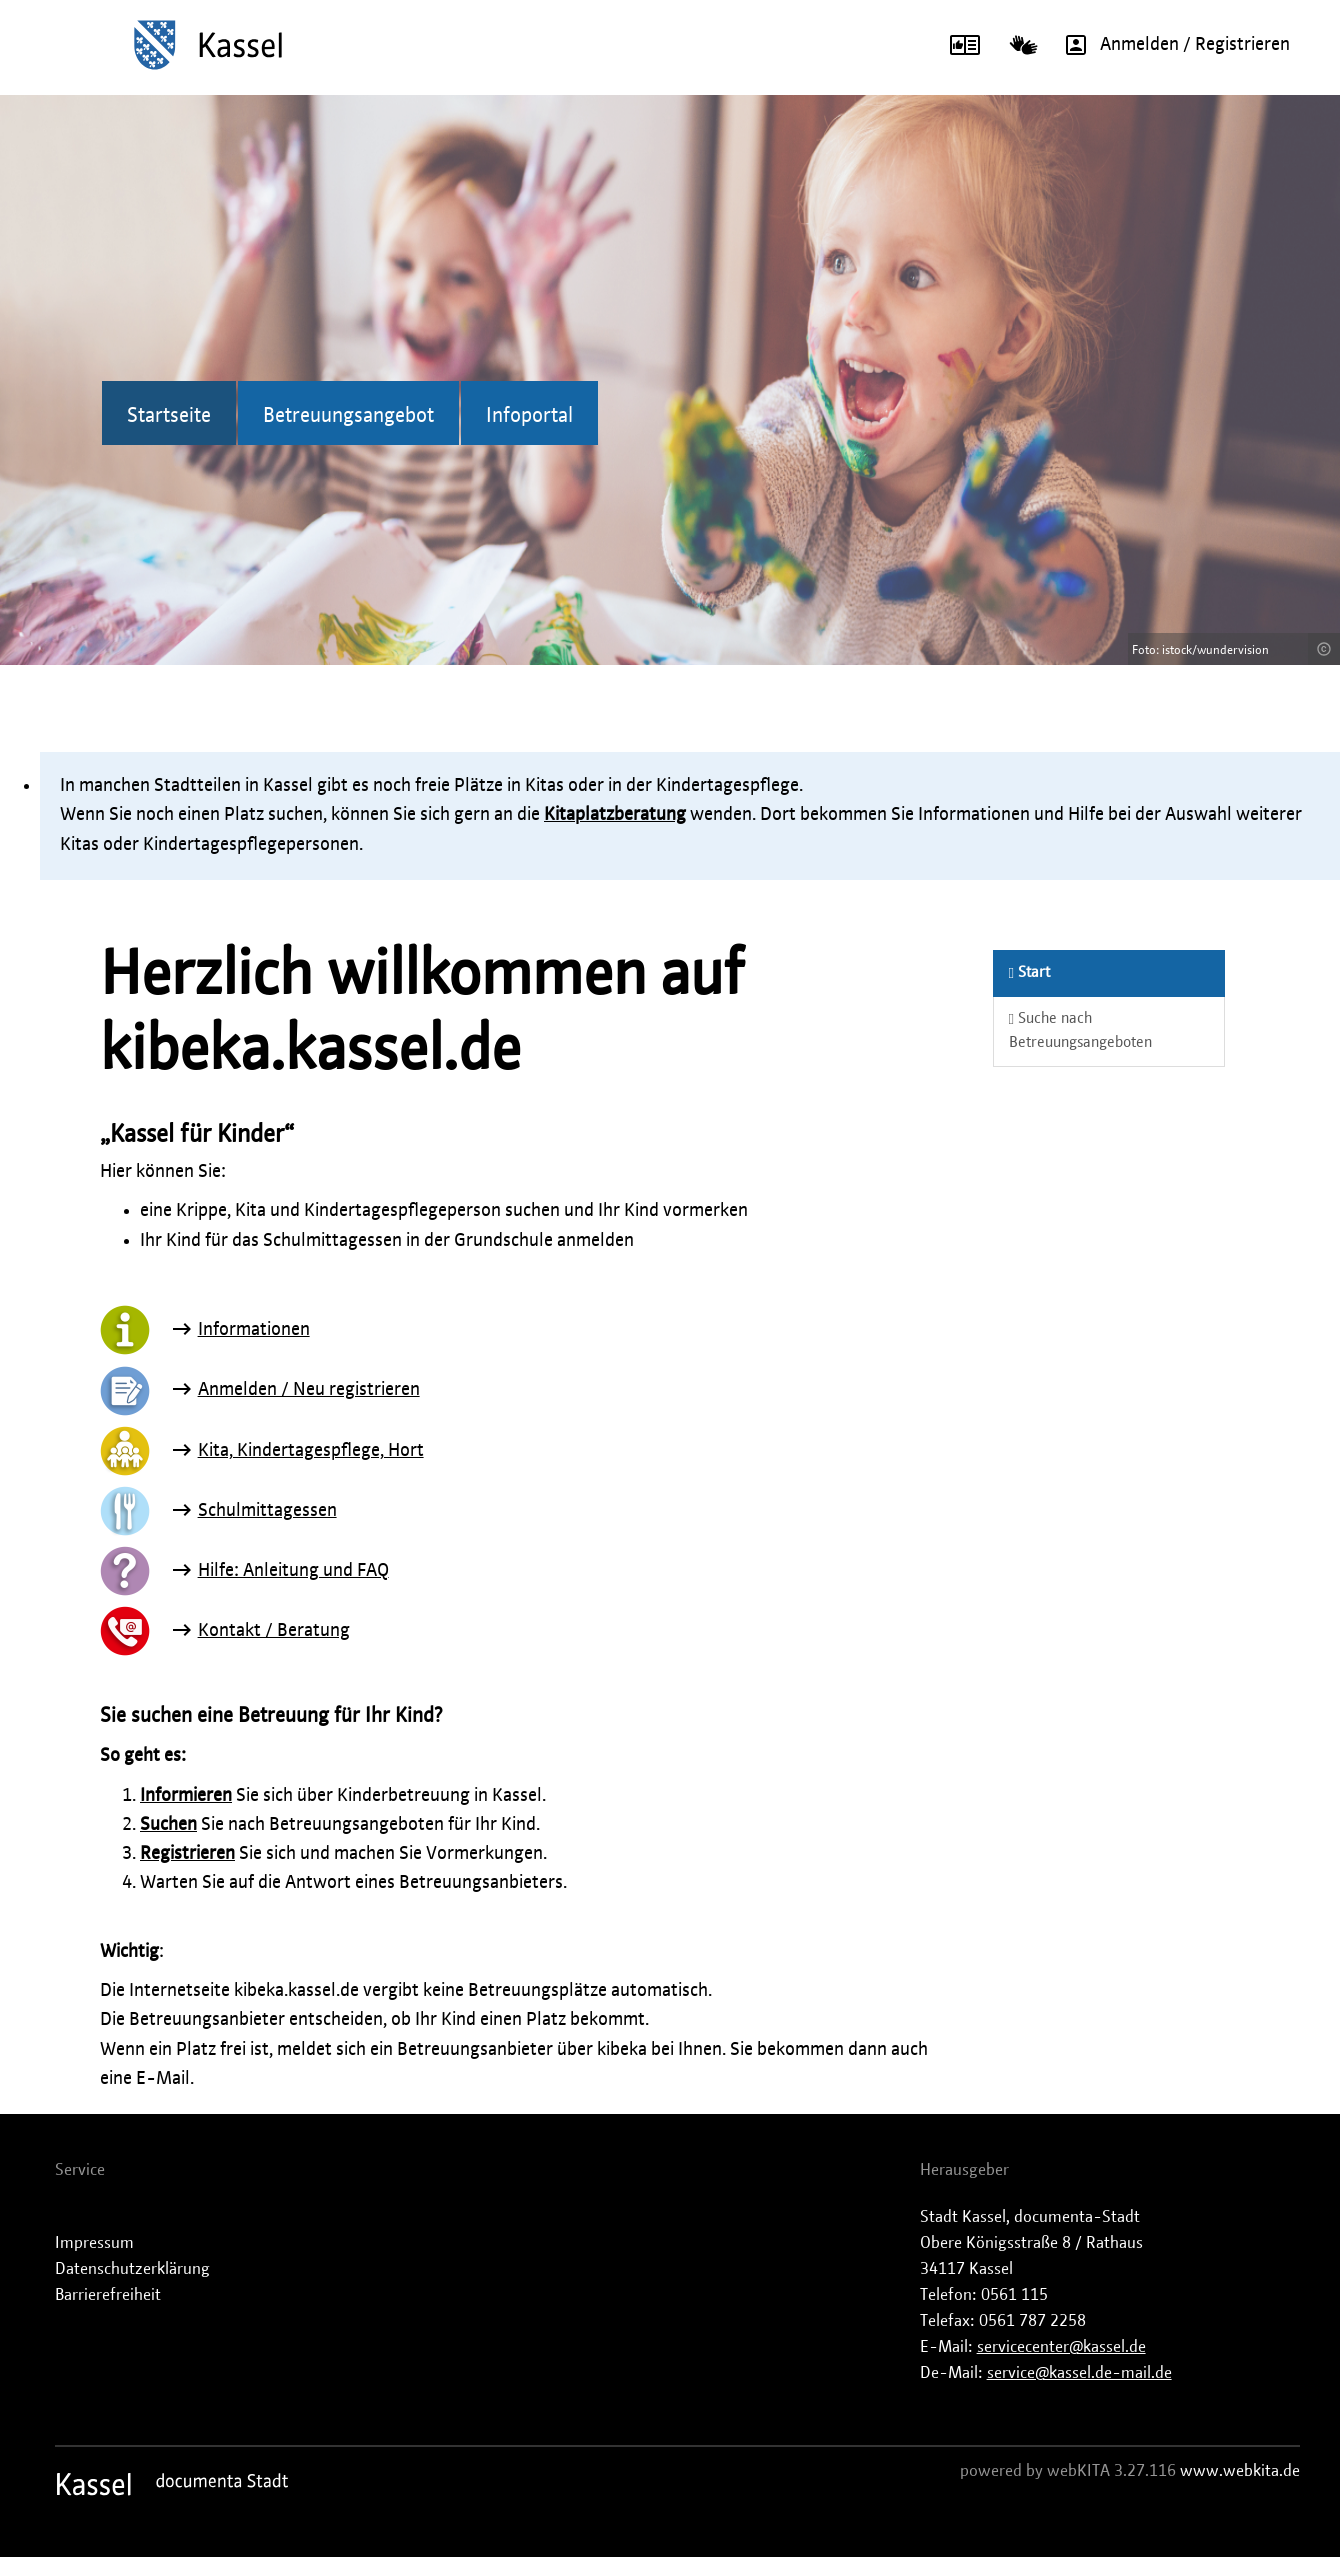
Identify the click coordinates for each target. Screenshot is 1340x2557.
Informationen (254, 1330)
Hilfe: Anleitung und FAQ (293, 1571)
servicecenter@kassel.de (1061, 2347)
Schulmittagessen (267, 1511)
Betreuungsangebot (348, 416)
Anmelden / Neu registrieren (309, 1390)
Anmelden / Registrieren (1171, 45)
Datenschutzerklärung (132, 2269)
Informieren (186, 1796)
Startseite (169, 416)
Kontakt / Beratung (274, 1631)
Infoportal (529, 416)
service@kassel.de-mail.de (1079, 2373)
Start (1030, 972)
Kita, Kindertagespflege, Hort (311, 1451)
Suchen (168, 1825)
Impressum (94, 2243)
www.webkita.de (1240, 2471)
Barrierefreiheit (108, 2295)
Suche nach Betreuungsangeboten (1080, 1031)
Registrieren (187, 1854)
